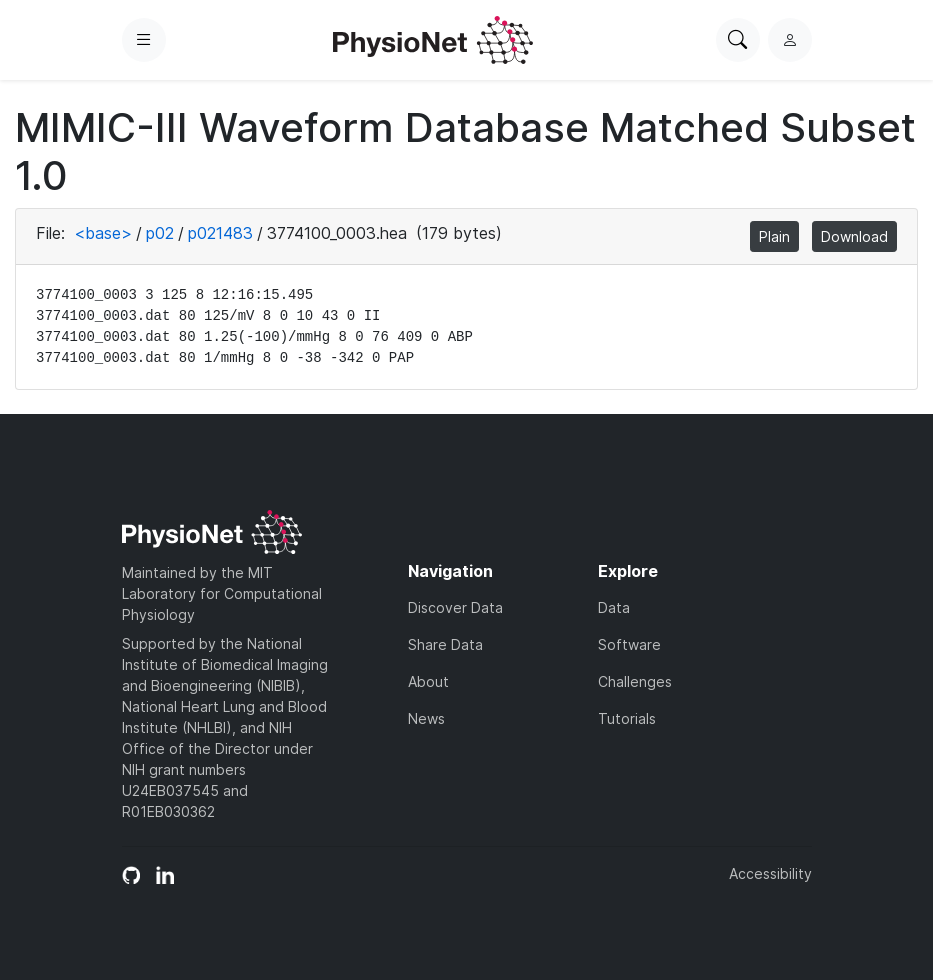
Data (614, 607)
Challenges (635, 681)
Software (629, 644)
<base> (103, 233)
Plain (774, 236)
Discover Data (455, 607)
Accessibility (770, 873)
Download (854, 236)
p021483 (220, 233)
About (428, 681)
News (426, 718)
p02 (160, 233)
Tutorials (627, 718)
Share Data (445, 644)
